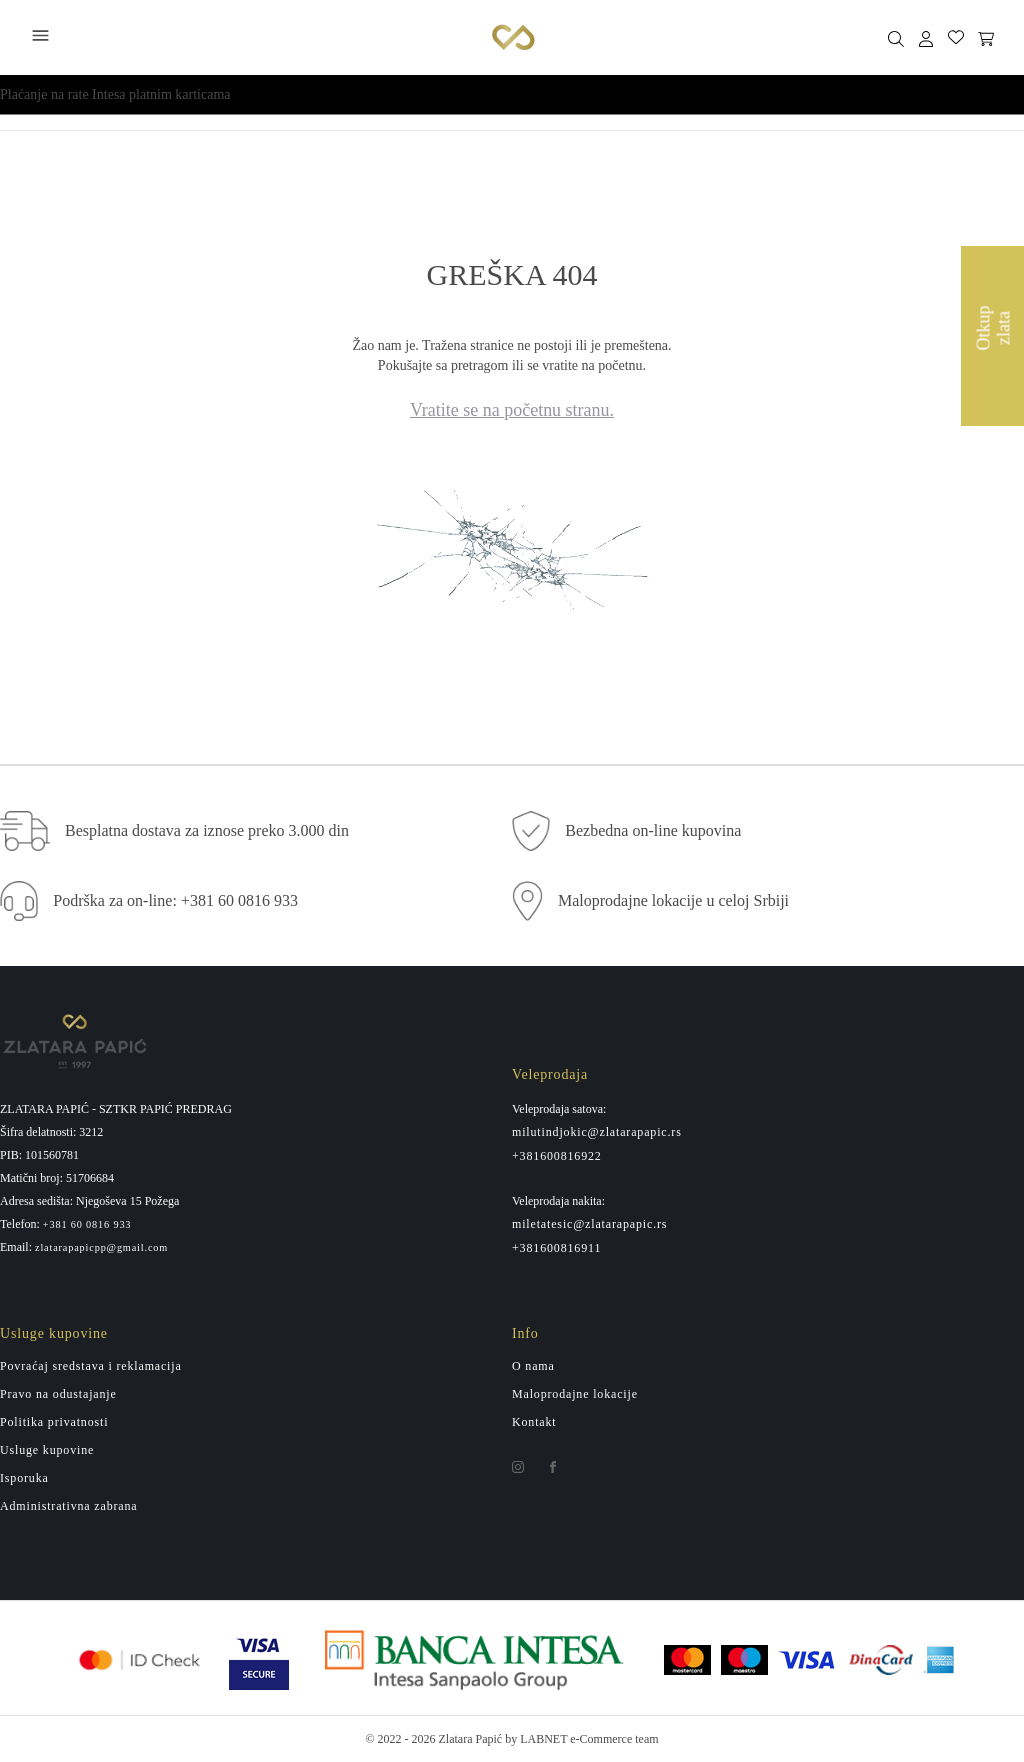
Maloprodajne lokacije (575, 1394)
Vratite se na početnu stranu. (512, 410)
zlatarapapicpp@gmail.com (101, 1248)
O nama (533, 1366)
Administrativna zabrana (68, 1506)
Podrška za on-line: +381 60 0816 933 (175, 900)
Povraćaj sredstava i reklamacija (91, 1366)
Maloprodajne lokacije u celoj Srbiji (673, 900)
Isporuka (24, 1478)
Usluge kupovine (47, 1450)
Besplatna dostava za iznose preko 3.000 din (207, 830)
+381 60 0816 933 (87, 1225)
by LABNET (536, 1739)
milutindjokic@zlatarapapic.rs (597, 1132)
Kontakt (534, 1422)
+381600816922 (557, 1156)
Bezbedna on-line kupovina (653, 830)
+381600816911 (556, 1248)
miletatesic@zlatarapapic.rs (589, 1224)
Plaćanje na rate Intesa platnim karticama (115, 94)
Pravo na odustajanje (58, 1394)
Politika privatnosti (54, 1422)
